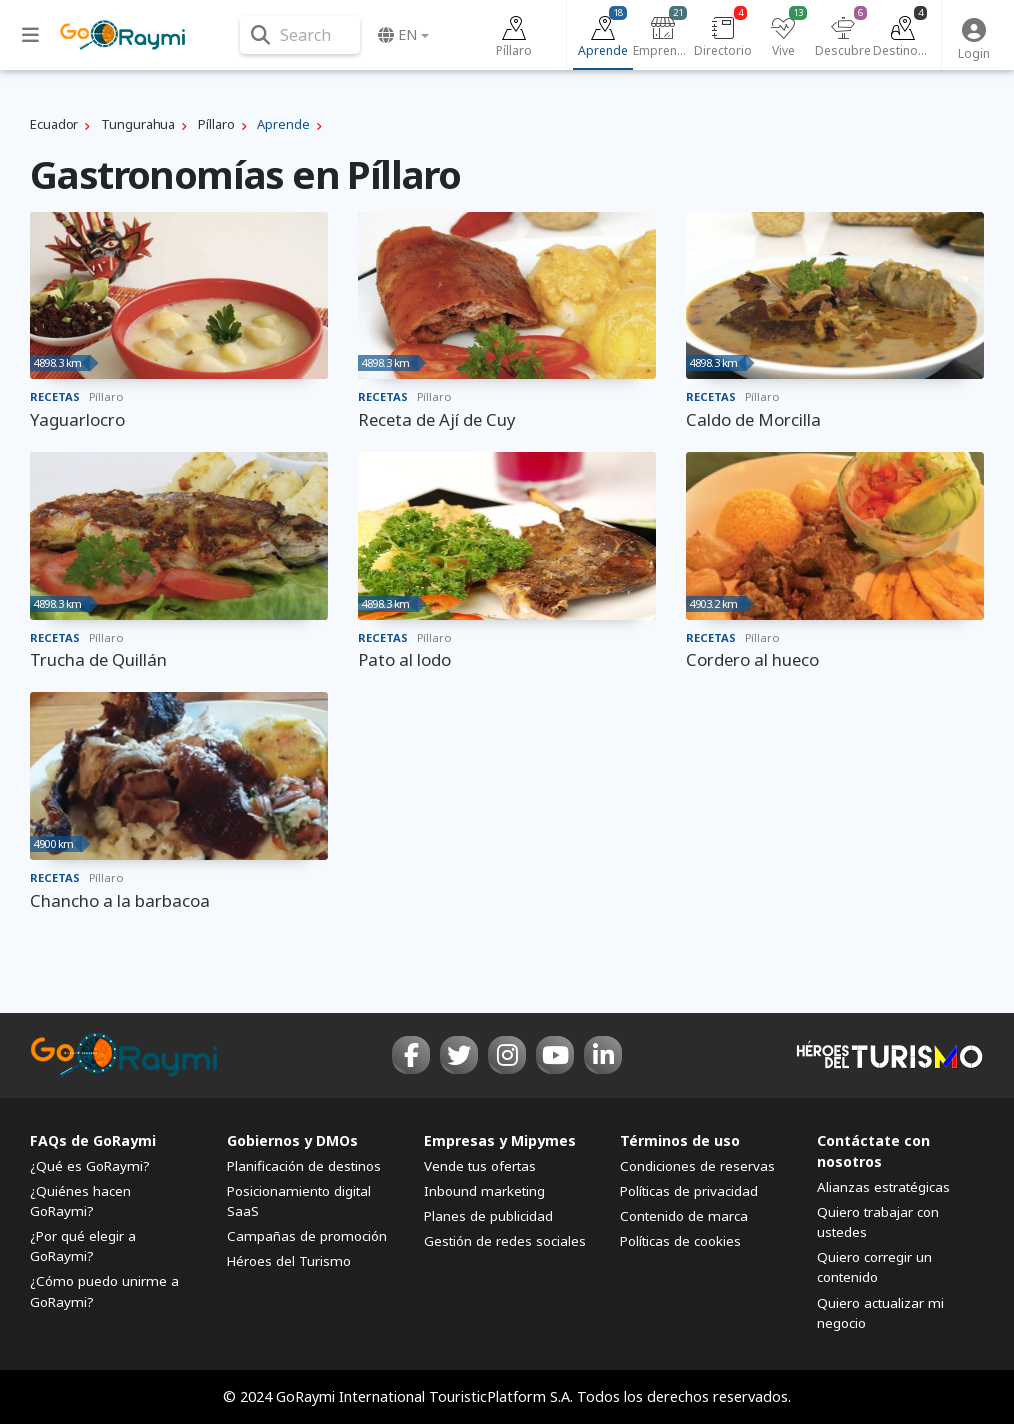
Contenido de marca (684, 1216)
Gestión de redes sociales (505, 1241)
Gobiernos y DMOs (292, 1140)
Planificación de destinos (304, 1166)
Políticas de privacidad (689, 1191)
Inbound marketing (484, 1191)
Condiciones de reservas (697, 1166)
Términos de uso (680, 1140)
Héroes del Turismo (289, 1261)
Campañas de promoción (307, 1236)
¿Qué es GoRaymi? (90, 1166)
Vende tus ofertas (480, 1166)
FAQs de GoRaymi (93, 1140)
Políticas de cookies (680, 1241)
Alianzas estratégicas (883, 1187)
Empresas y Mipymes (500, 1140)
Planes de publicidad (488, 1216)
